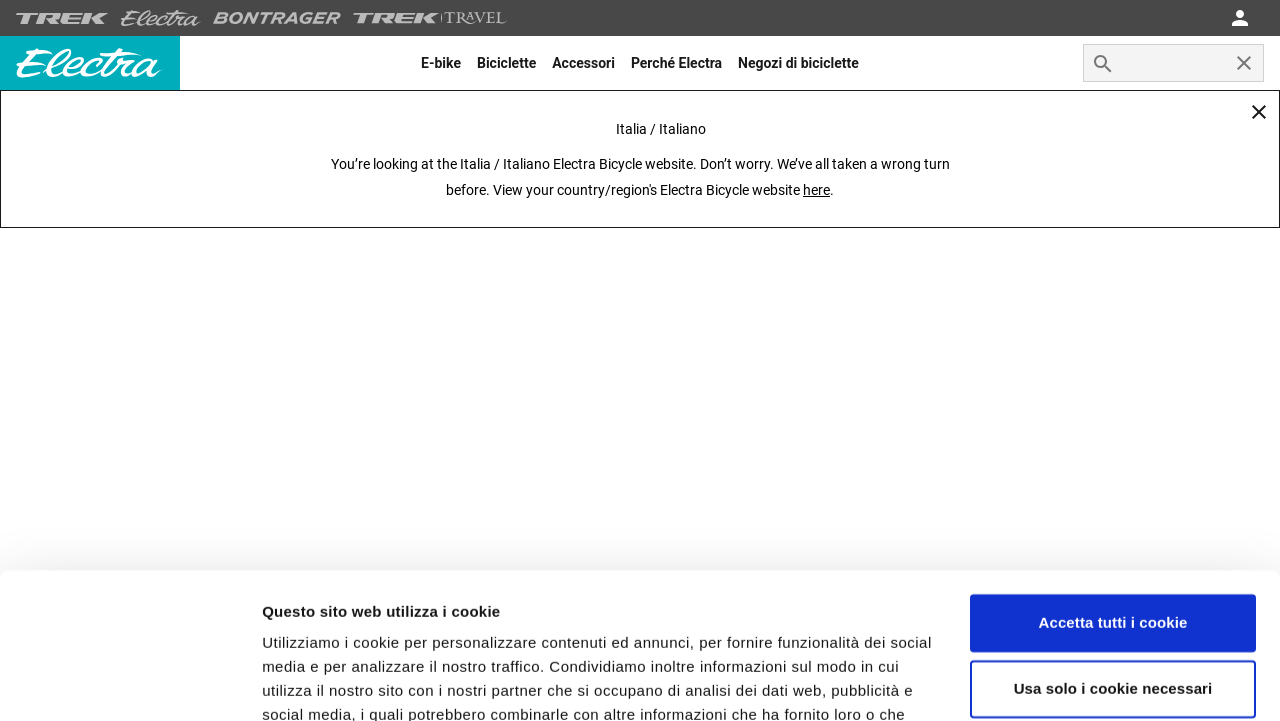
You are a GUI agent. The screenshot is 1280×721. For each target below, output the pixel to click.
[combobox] (1173, 63)
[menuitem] (441, 63)
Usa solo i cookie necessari (1113, 551)
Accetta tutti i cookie (1113, 486)
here (816, 190)
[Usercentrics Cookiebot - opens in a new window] (129, 682)
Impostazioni (308, 681)
